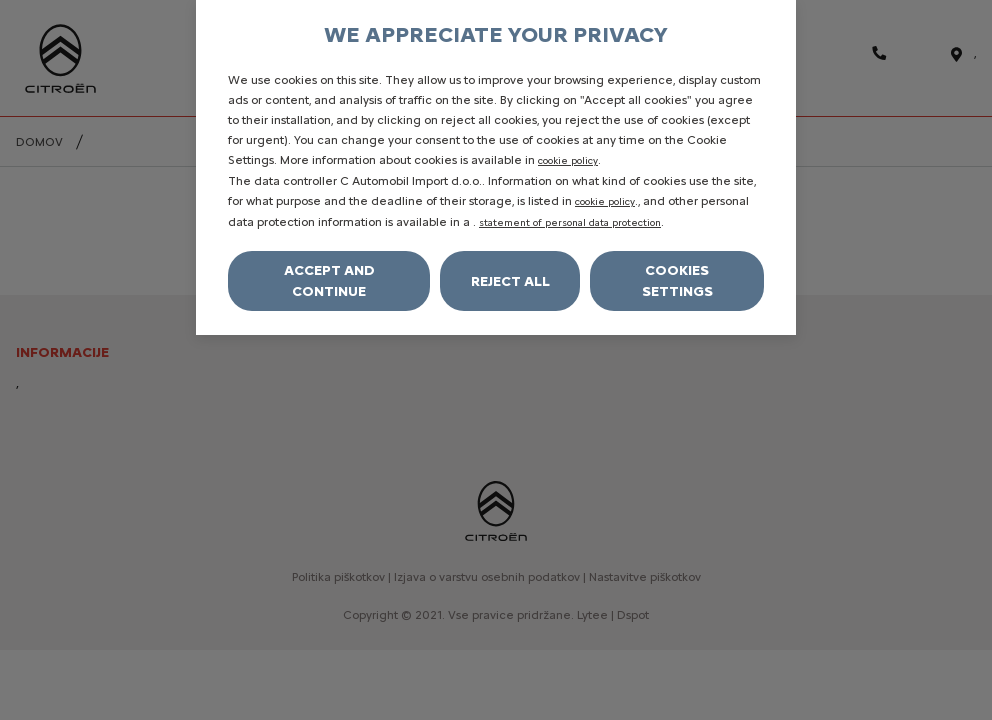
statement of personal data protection (570, 222)
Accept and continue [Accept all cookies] (329, 281)
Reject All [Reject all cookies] (510, 281)
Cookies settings (677, 281)
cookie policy (568, 160)
